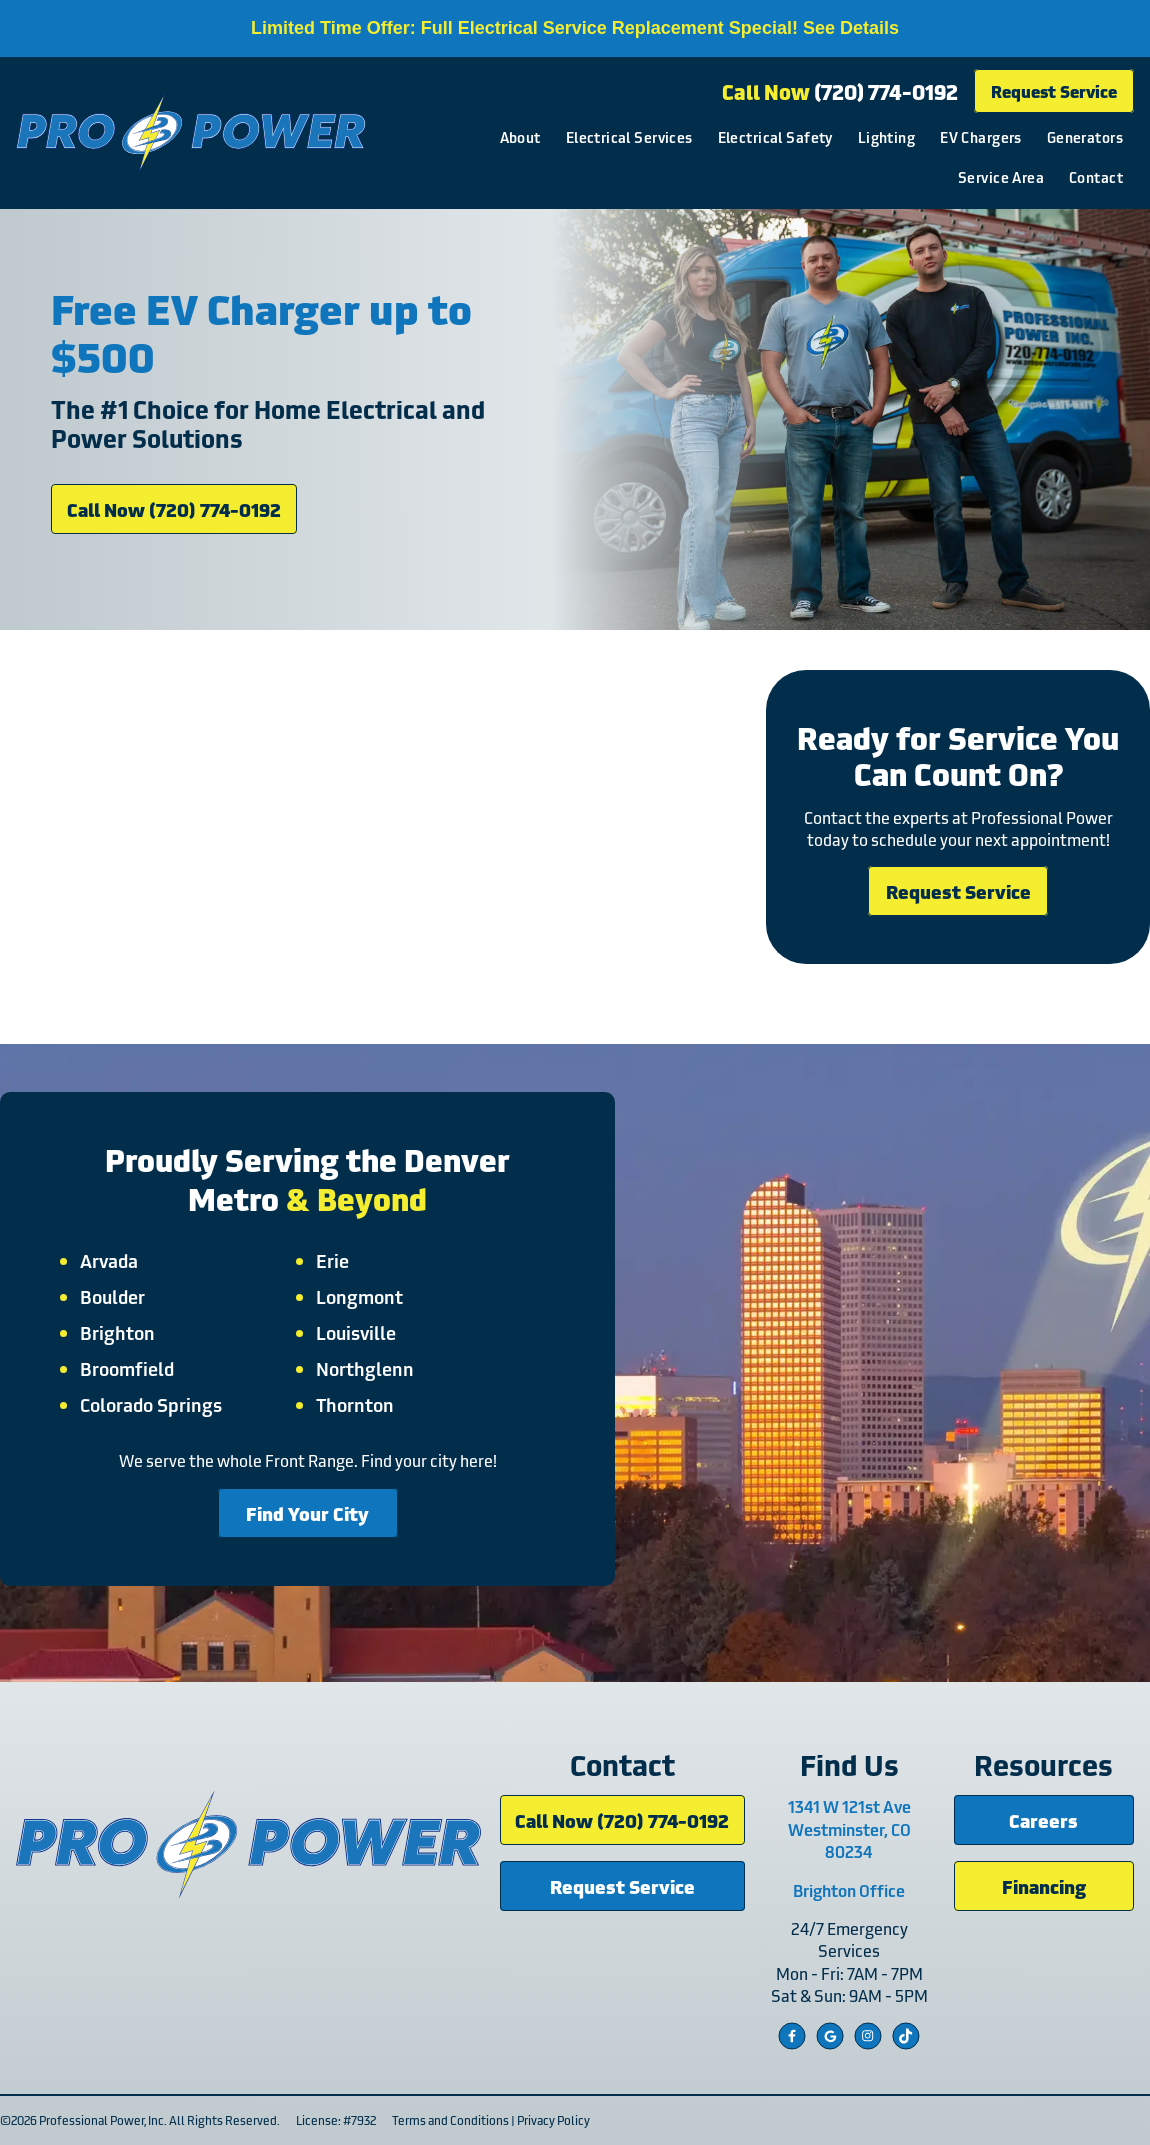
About (520, 136)
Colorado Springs (151, 1404)
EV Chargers (981, 136)
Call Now (840, 91)
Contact (1096, 176)
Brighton (117, 1332)
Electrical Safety (775, 136)
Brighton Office (849, 1890)
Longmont (359, 1296)
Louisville (356, 1332)
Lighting (886, 136)
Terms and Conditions (450, 2119)
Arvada (109, 1260)
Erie (332, 1260)
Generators (1085, 136)
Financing (1044, 1885)
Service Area (1001, 176)
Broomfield (127, 1368)
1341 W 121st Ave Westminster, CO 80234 (849, 1828)
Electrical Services (629, 136)
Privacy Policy (553, 2119)
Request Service (1054, 90)
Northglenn (365, 1368)
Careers (1043, 1819)
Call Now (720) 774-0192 (174, 508)
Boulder (112, 1296)
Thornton (355, 1404)
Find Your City (307, 1512)
